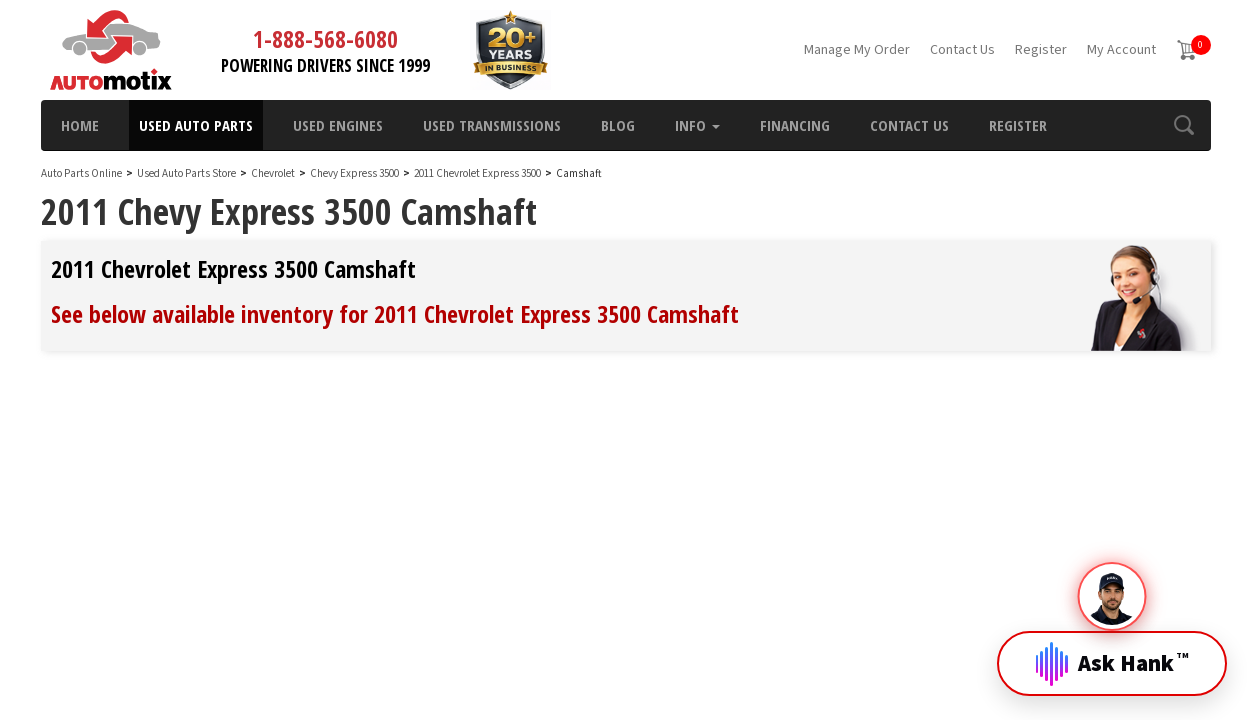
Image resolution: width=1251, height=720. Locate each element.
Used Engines (338, 125)
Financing (795, 125)
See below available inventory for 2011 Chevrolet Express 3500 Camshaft (395, 313)
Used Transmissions (492, 125)
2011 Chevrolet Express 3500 (478, 173)
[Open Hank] (1112, 648)
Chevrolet (273, 173)
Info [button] (697, 125)
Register (1041, 50)
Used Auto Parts (196, 125)
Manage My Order (857, 50)
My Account (1121, 50)
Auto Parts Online (81, 173)
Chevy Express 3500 (355, 173)
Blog (618, 125)
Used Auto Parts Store (186, 173)
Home (80, 125)
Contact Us (962, 50)
